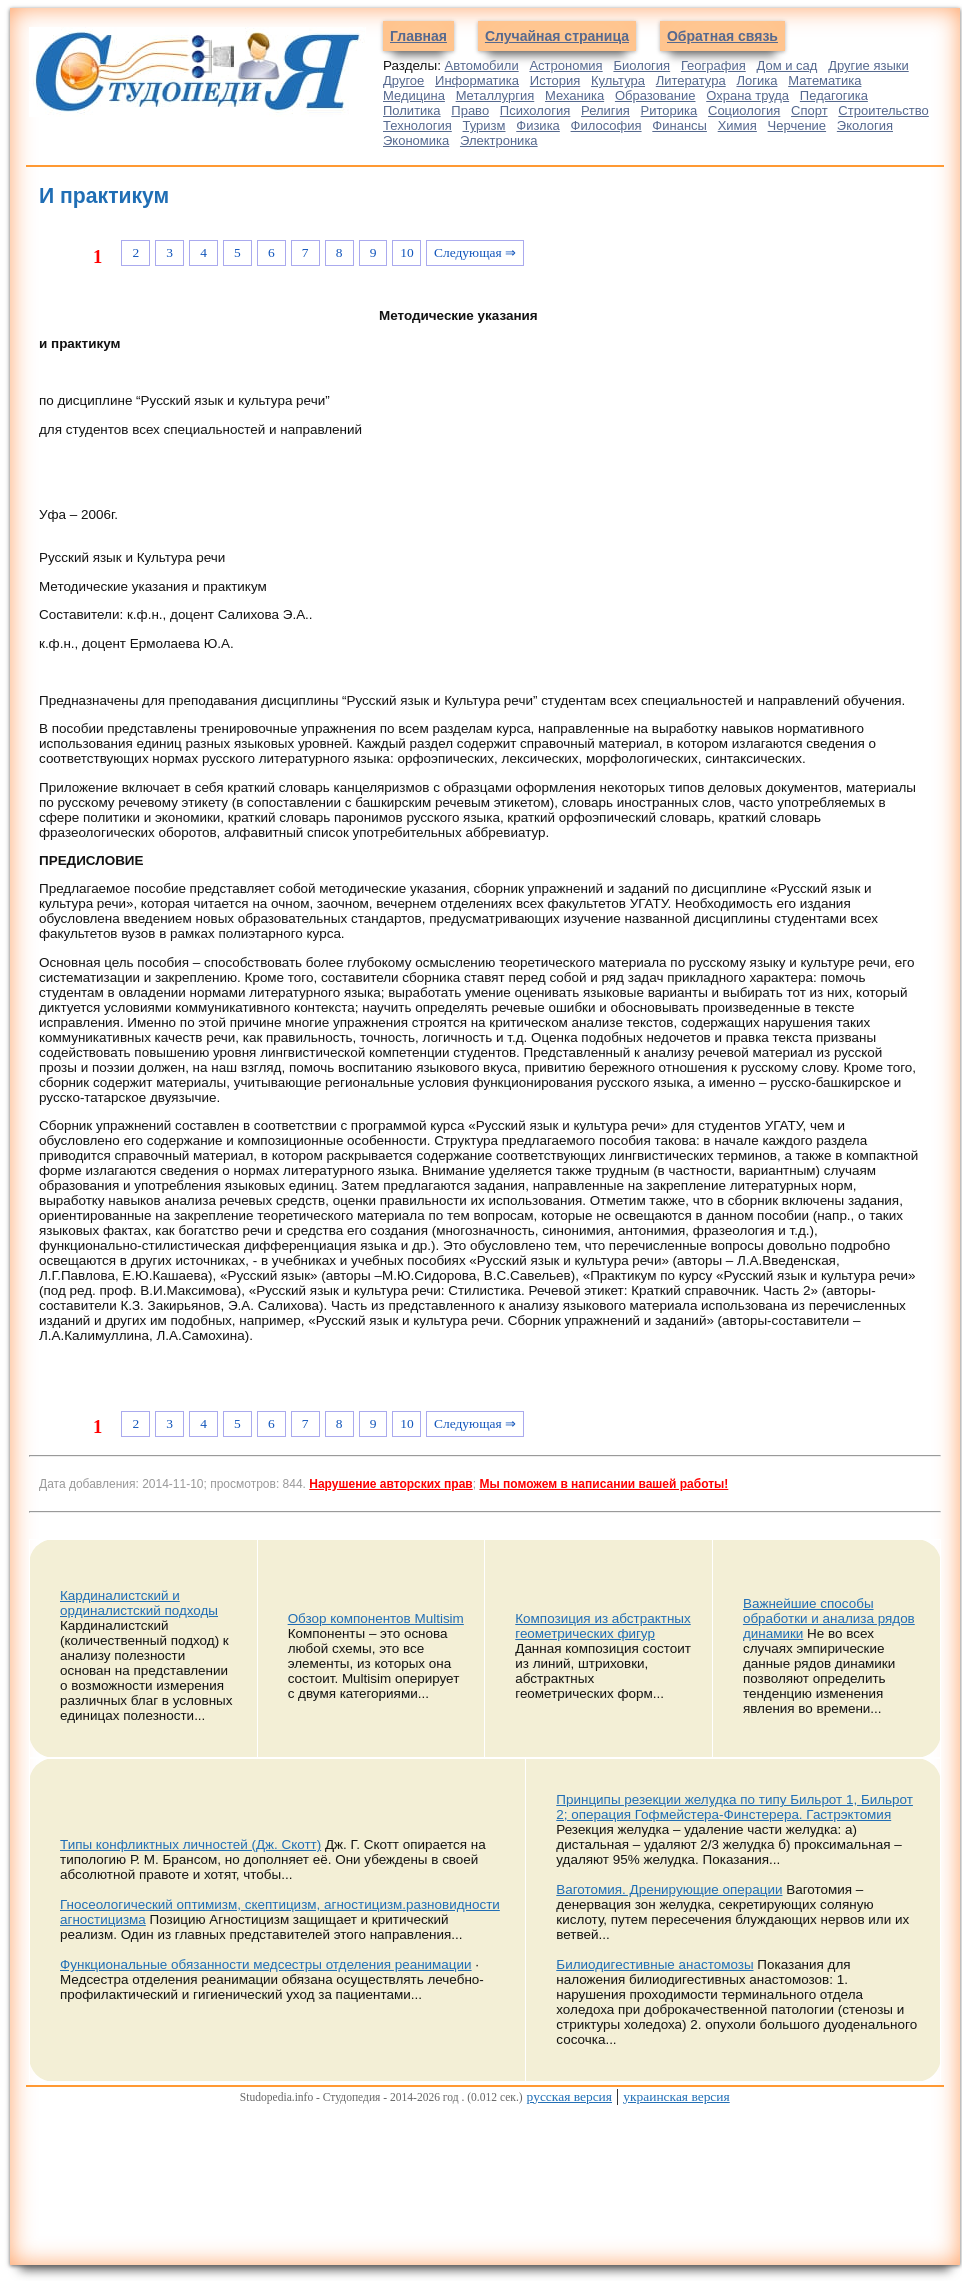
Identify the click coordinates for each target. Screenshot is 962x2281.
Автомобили (482, 65)
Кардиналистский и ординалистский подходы (139, 1603)
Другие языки (868, 65)
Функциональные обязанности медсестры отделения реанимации (266, 1964)
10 (406, 252)
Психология (535, 110)
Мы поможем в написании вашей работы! (603, 1484)
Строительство (883, 110)
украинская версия (676, 2096)
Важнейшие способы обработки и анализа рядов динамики (829, 1618)
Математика (824, 80)
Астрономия (565, 65)
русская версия (569, 2096)
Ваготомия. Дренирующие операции (669, 1889)
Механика (574, 95)
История (555, 80)
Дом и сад (787, 65)
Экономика (416, 140)
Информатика (477, 80)
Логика (756, 80)
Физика (538, 125)
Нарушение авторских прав (390, 1484)
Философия (606, 125)
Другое (403, 80)
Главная (418, 36)
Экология (865, 125)
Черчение (797, 125)
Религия (605, 110)
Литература (691, 80)
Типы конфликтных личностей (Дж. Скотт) (190, 1844)
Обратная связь (722, 36)
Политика (412, 110)
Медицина (414, 95)
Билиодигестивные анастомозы (654, 1964)
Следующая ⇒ (475, 252)
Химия (737, 125)
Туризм (484, 125)
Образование (655, 95)
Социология (744, 110)
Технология (417, 125)
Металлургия (495, 95)
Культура (618, 80)
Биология (641, 65)
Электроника (499, 140)
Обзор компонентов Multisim (376, 1618)
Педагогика (834, 95)
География (713, 65)
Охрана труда (747, 95)
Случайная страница (557, 36)
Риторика (669, 110)
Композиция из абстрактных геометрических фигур (602, 1626)
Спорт (809, 110)
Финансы (679, 125)
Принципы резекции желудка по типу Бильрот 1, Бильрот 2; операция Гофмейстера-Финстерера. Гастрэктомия (734, 1807)
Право (470, 110)
